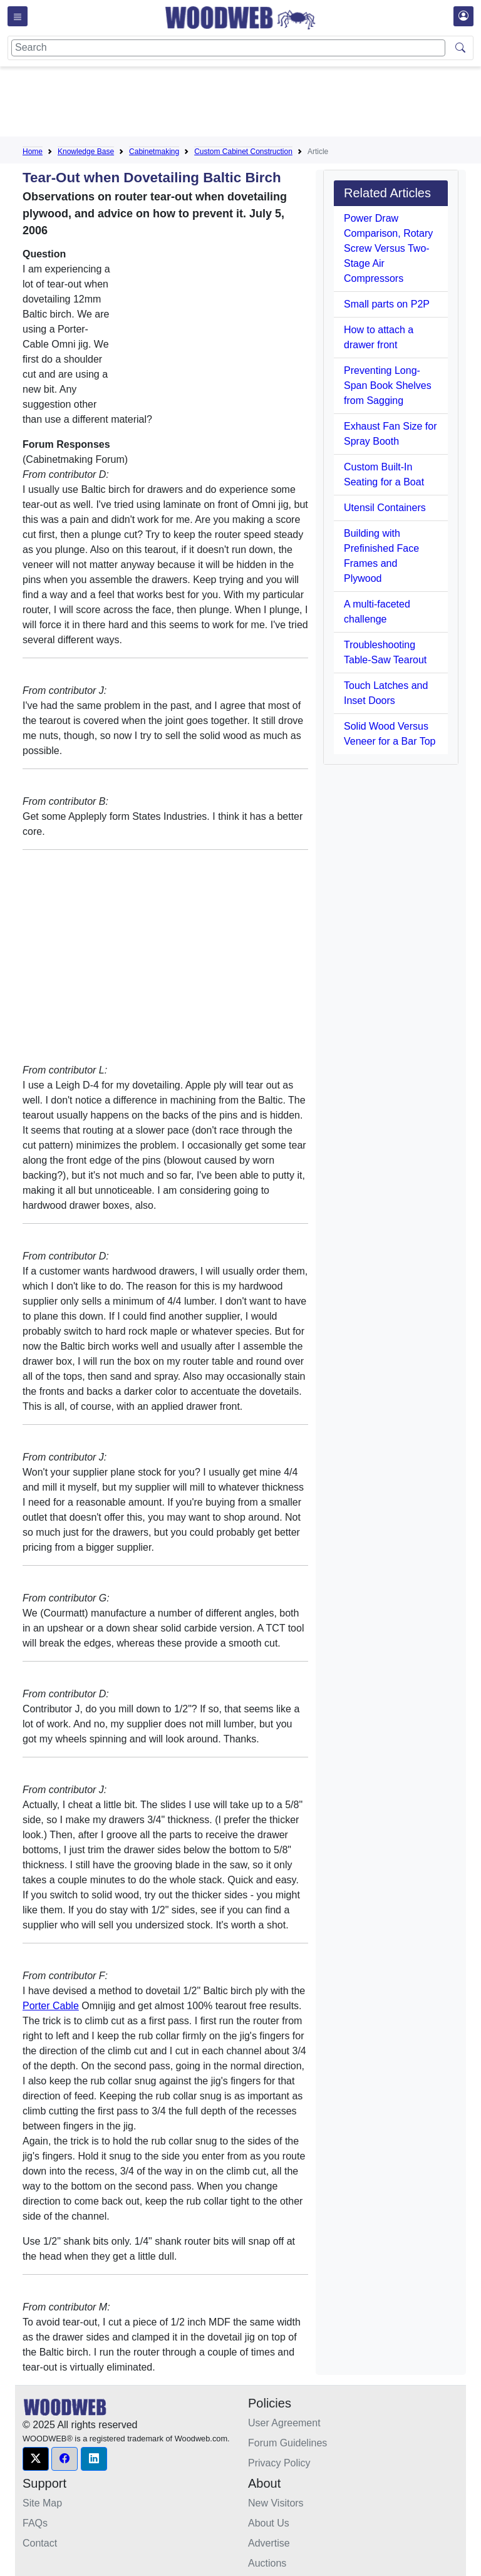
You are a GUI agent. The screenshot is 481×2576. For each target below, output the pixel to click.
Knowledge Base (86, 151)
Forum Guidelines (287, 2443)
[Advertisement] (250, 104)
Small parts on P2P (387, 304)
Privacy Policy (279, 2463)
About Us (268, 2523)
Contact (40, 2543)
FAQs (35, 2523)
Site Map (42, 2503)
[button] (36, 2459)
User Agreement (284, 2423)
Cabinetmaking (154, 151)
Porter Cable (51, 2005)
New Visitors (276, 2503)
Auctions (267, 2563)
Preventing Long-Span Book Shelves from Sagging (388, 385)
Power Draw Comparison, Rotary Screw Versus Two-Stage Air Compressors (388, 248)
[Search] (228, 47)
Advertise (269, 2543)
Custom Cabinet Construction (243, 151)
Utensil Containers (385, 507)
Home (33, 151)
